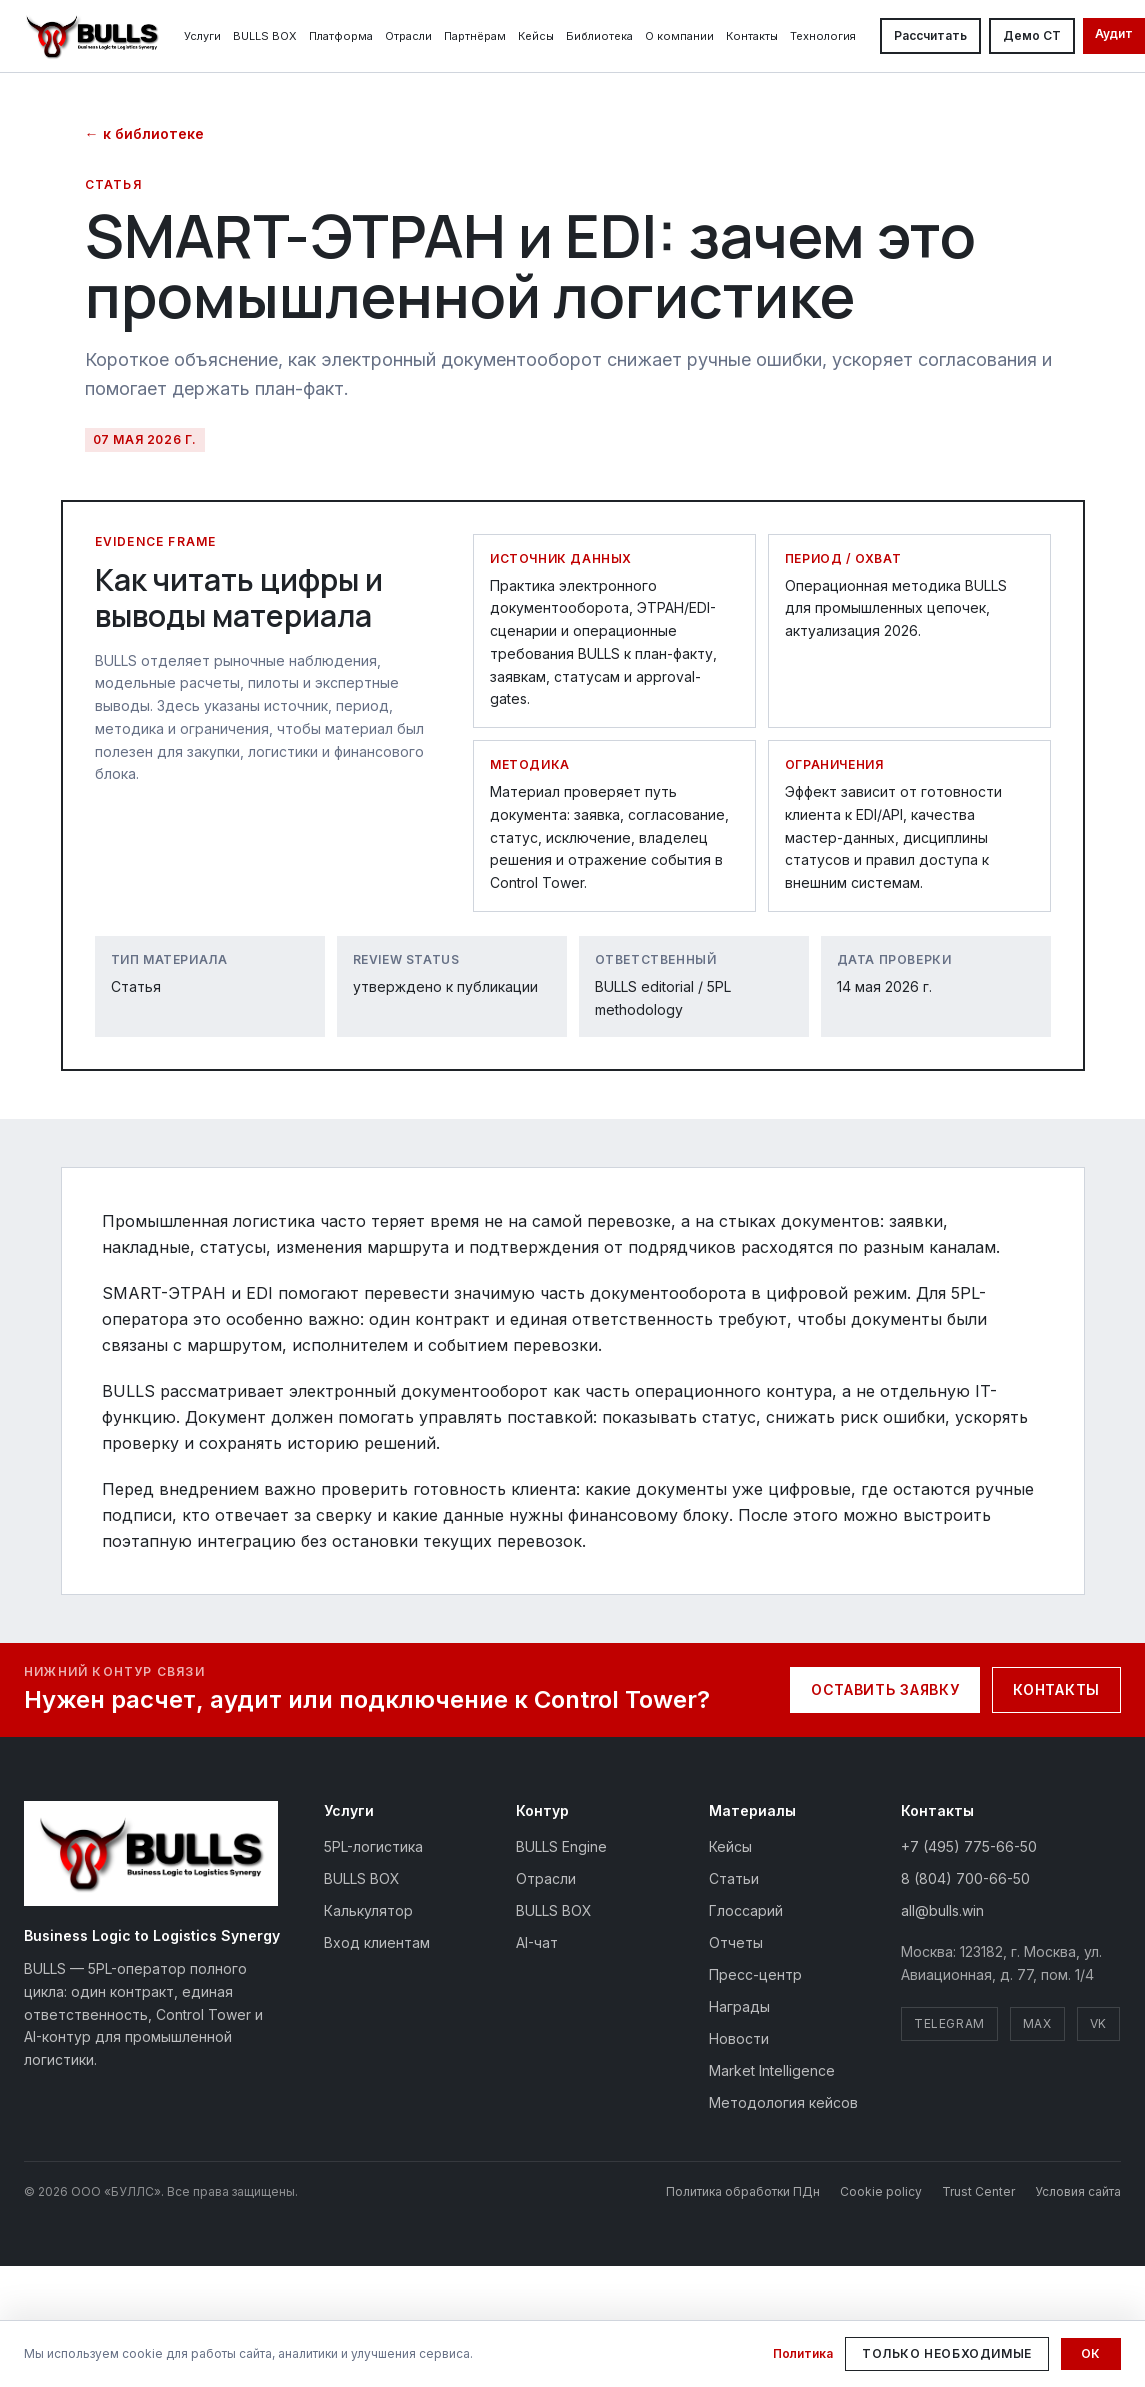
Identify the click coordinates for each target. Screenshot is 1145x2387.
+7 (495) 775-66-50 (969, 1846)
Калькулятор (368, 1910)
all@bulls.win (942, 1910)
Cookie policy (881, 2191)
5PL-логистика (373, 1846)
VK (1098, 2023)
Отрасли (408, 36)
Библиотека (599, 36)
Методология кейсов (783, 2102)
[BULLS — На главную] (92, 36)
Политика (803, 2353)
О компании (679, 36)
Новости (739, 2038)
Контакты (752, 36)
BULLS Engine (561, 1846)
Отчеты (736, 1942)
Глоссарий (746, 1910)
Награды (739, 2006)
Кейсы (536, 36)
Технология (823, 36)
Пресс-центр (755, 1974)
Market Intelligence (772, 2070)
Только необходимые (947, 2353)
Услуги (202, 36)
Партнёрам (475, 36)
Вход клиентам (377, 1942)
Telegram (949, 2023)
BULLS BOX (265, 36)
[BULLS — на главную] (151, 1853)
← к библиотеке (144, 133)
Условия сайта (1078, 2191)
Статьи (734, 1878)
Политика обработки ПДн (743, 2191)
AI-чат (537, 1942)
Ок (1091, 2353)
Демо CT (1032, 35)
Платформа (341, 36)
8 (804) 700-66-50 (965, 1878)
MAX (1037, 2023)
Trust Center (978, 2191)
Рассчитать (930, 35)
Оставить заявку (885, 1689)
